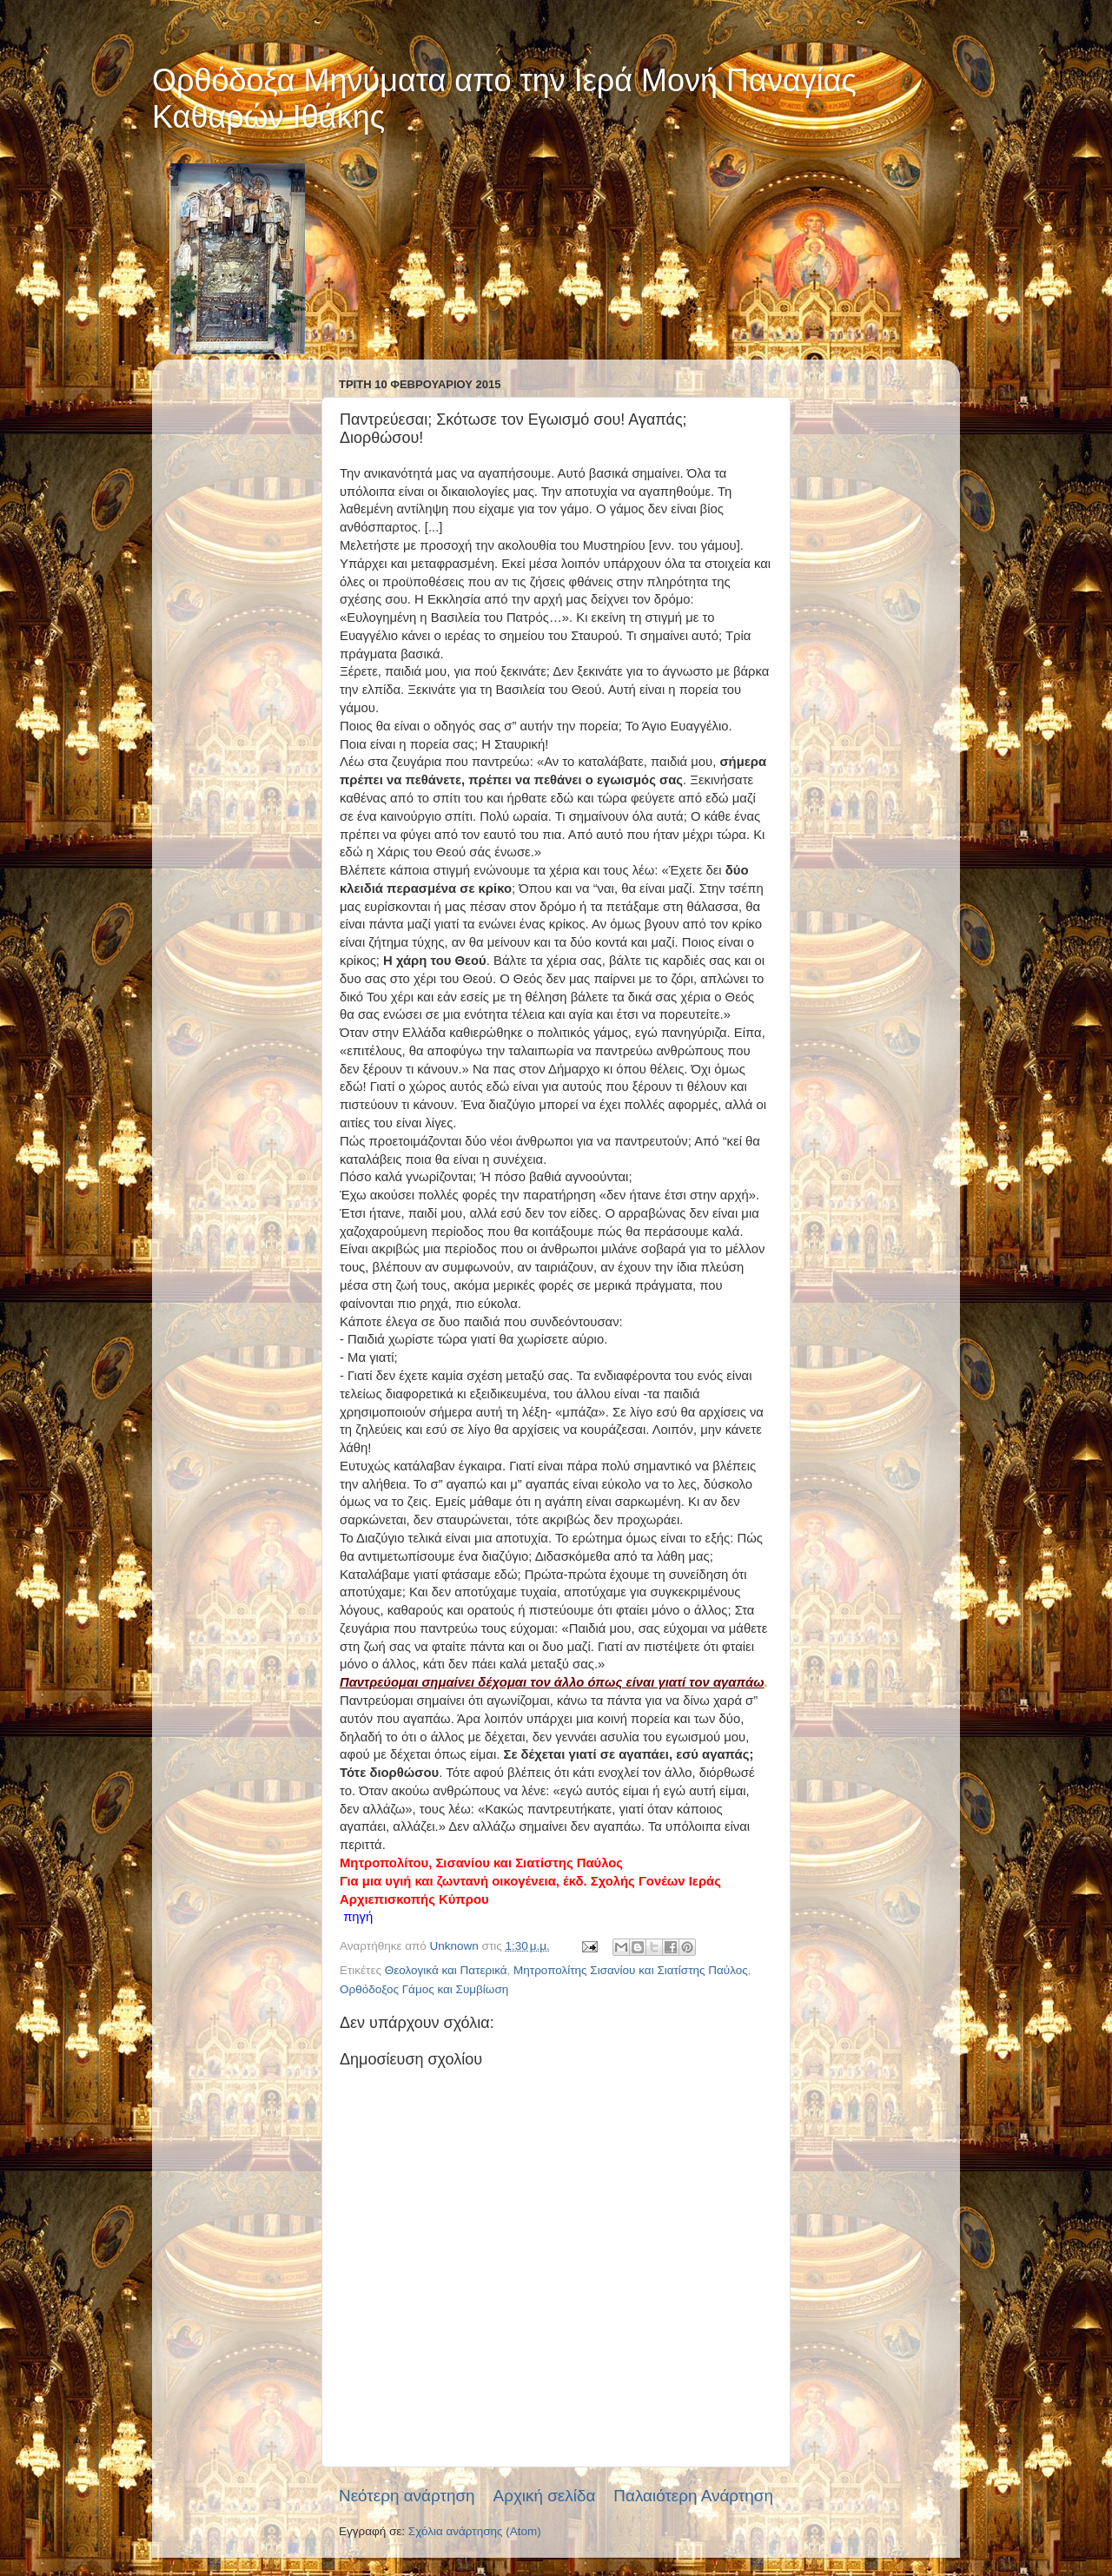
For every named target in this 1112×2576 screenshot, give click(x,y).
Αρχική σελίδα (544, 2496)
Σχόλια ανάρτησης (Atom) (474, 2531)
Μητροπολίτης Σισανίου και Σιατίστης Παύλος (630, 1970)
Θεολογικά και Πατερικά (446, 1970)
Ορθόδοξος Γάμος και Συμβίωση (424, 1989)
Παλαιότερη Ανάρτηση (693, 2496)
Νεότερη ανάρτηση (407, 2496)
